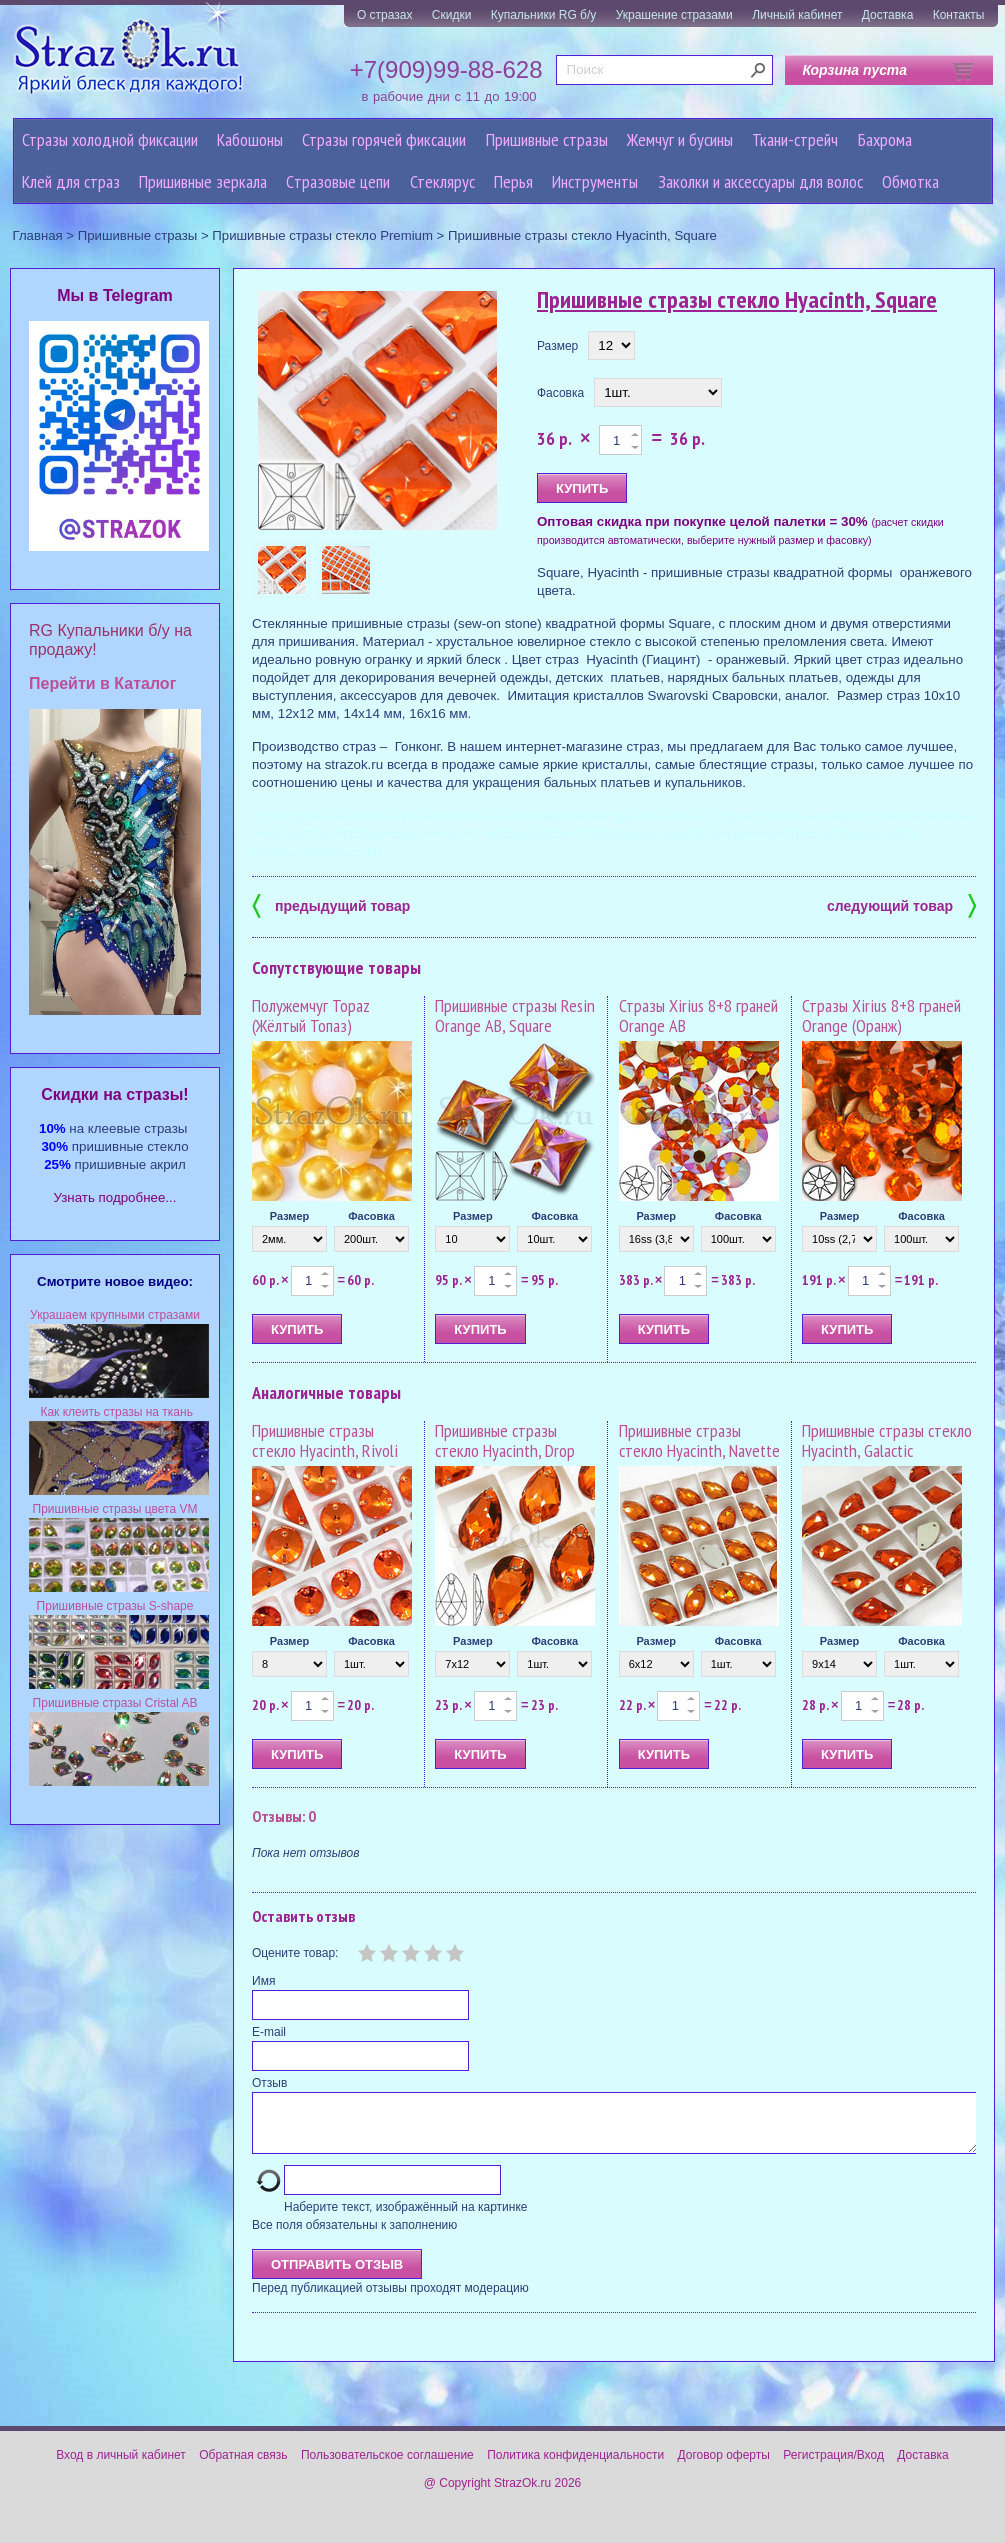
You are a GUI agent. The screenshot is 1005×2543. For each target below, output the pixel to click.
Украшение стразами (674, 15)
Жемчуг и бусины (680, 139)
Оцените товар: (295, 1953)
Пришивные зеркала (203, 181)
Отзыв (269, 2083)
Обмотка (910, 181)
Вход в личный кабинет (121, 2467)
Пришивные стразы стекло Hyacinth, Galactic (887, 1440)
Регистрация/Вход (833, 2467)
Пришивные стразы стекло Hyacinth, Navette (699, 1440)
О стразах (385, 15)
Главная (38, 235)
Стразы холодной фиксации (110, 139)
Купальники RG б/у (544, 15)
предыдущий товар (331, 904)
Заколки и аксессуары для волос (760, 181)
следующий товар (901, 904)
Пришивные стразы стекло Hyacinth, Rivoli (325, 1440)
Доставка (888, 15)
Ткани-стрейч (795, 139)
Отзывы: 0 (284, 1816)
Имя (263, 1981)
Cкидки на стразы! (114, 1094)
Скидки (452, 15)
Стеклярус (442, 181)
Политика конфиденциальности (575, 2467)
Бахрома (885, 139)
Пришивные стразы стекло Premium (322, 235)
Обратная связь (243, 2467)
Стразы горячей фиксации (384, 139)
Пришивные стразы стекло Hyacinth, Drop (505, 1440)
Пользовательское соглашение (387, 2467)
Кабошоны (250, 139)
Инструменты (595, 181)
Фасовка (560, 393)
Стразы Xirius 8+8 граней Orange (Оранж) (881, 1015)
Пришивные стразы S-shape (115, 1606)
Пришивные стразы (547, 139)
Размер (557, 346)
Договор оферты (724, 2467)
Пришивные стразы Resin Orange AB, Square (515, 1015)
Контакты (959, 15)
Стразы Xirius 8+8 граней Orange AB (698, 1015)
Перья (513, 181)
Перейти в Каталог (102, 683)
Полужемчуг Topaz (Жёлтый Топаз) (311, 1015)
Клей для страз (71, 181)
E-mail (269, 2032)
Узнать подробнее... (115, 1197)
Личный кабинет (797, 15)
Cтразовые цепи (338, 181)
